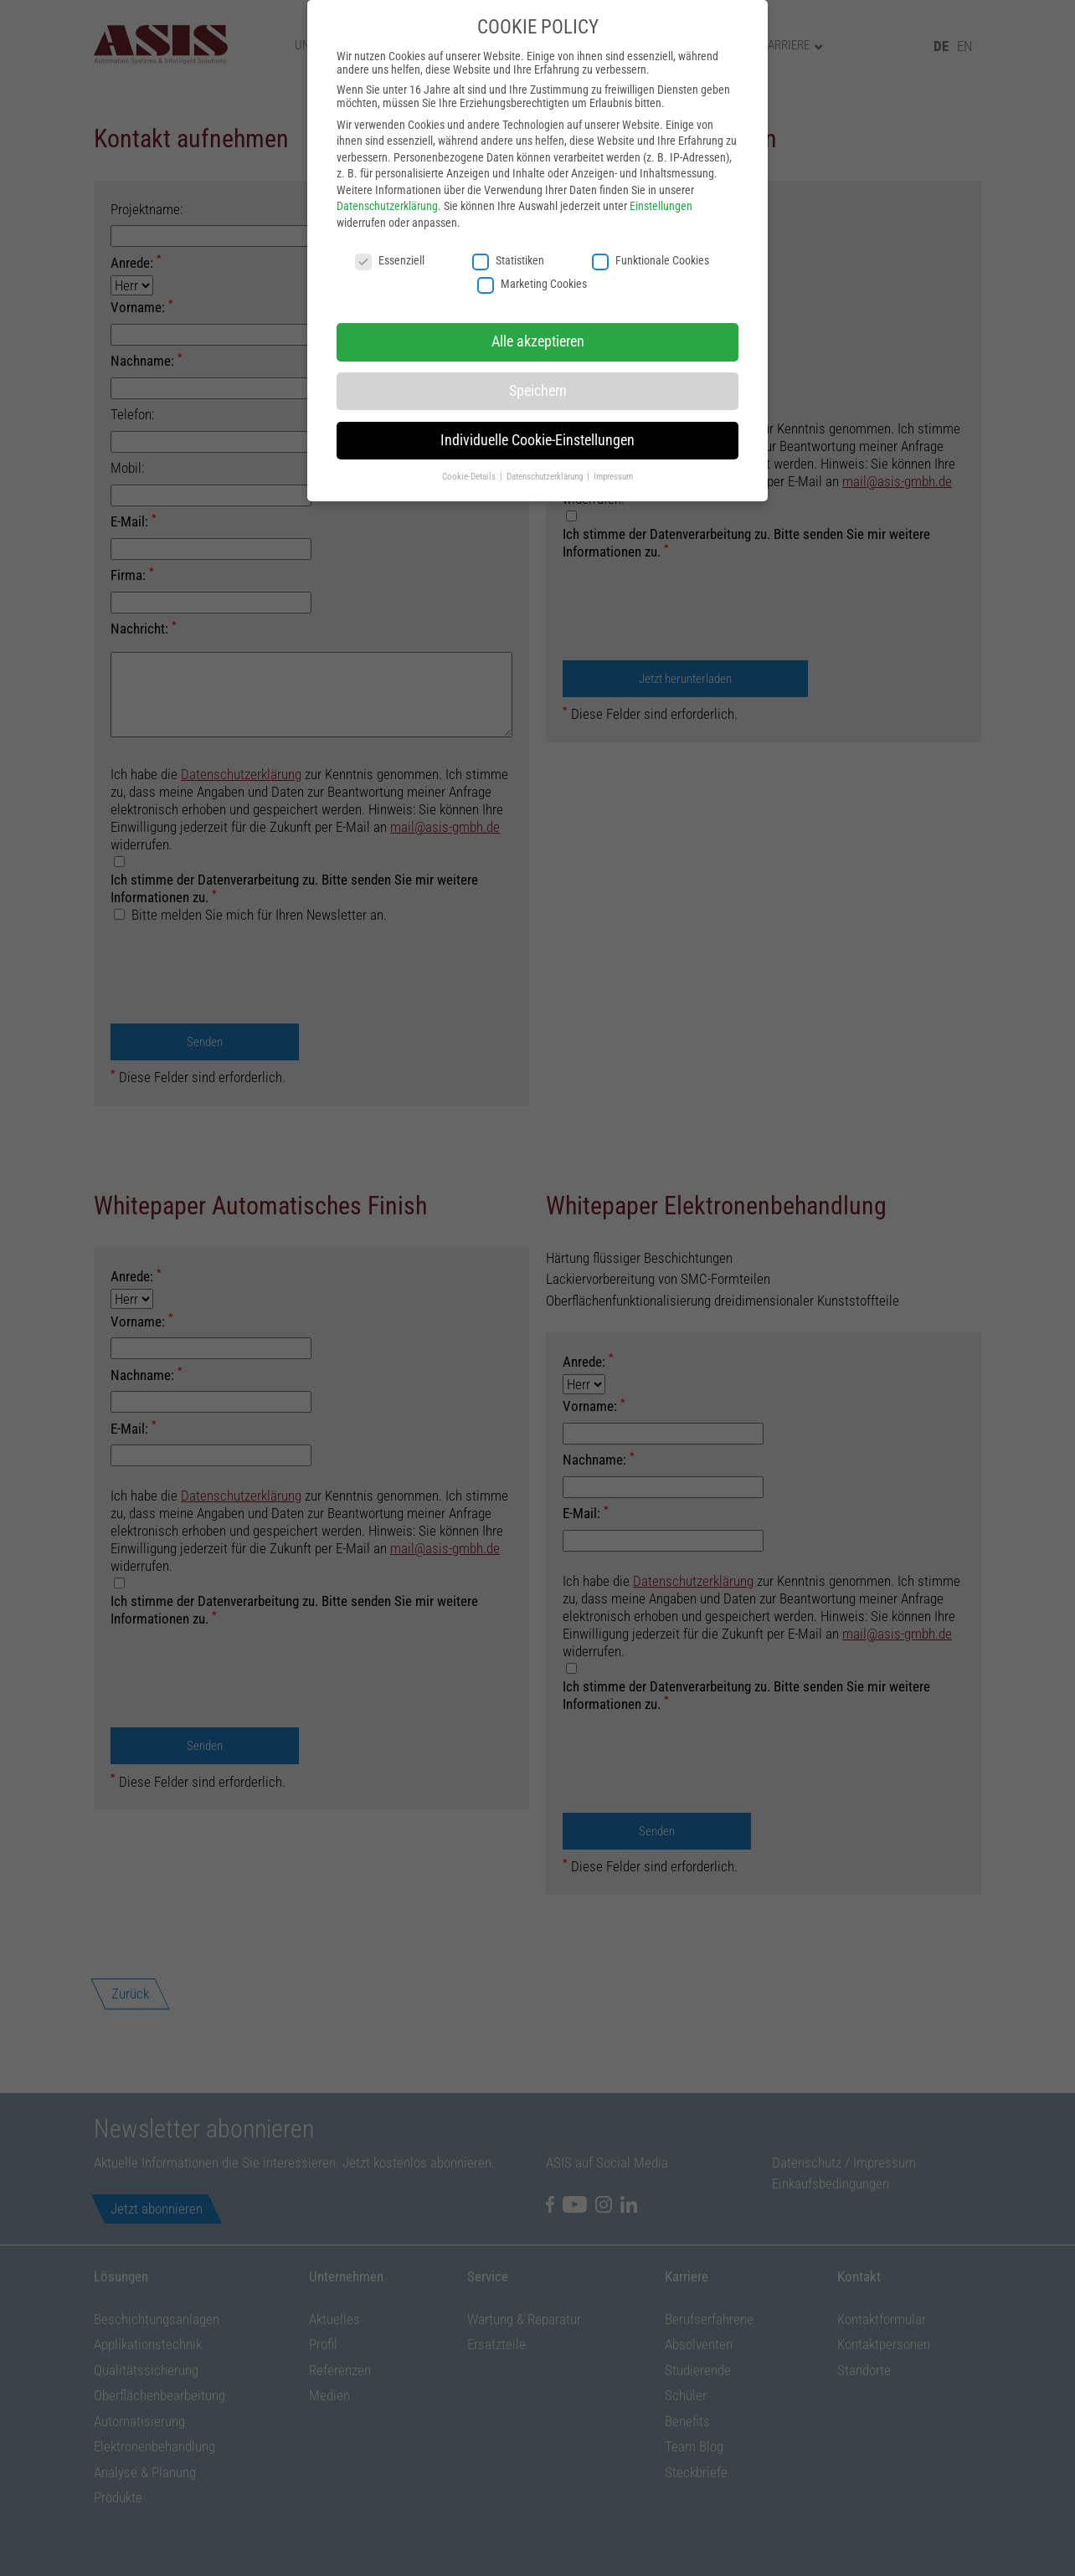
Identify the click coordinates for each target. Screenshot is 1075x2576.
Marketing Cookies (532, 283)
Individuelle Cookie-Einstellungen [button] (537, 440)
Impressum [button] (613, 475)
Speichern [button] (538, 390)
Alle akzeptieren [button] (537, 341)
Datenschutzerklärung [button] (546, 475)
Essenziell (389, 260)
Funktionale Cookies (650, 260)
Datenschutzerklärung (387, 206)
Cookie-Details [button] (470, 475)
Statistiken (508, 260)
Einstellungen (661, 206)
